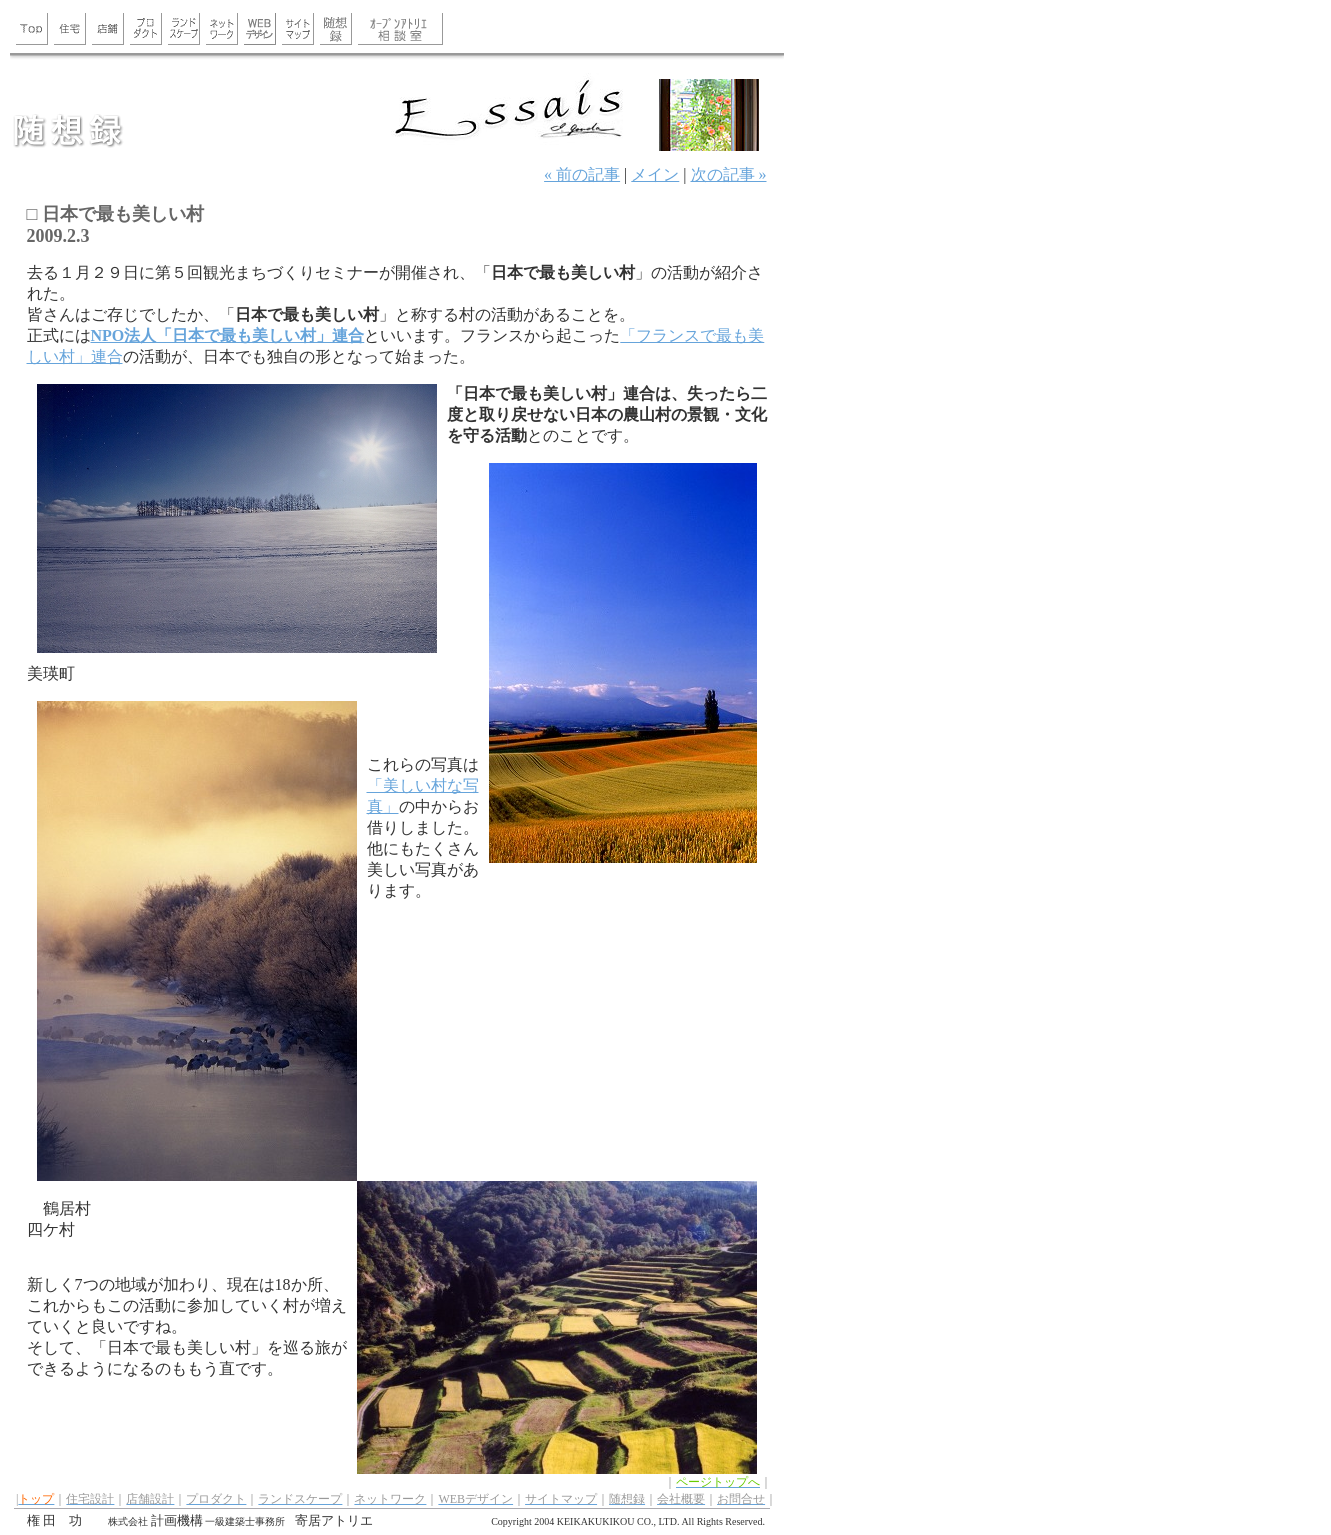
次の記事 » (729, 174)
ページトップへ (718, 1482)
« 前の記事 (582, 174)
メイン (655, 174)
